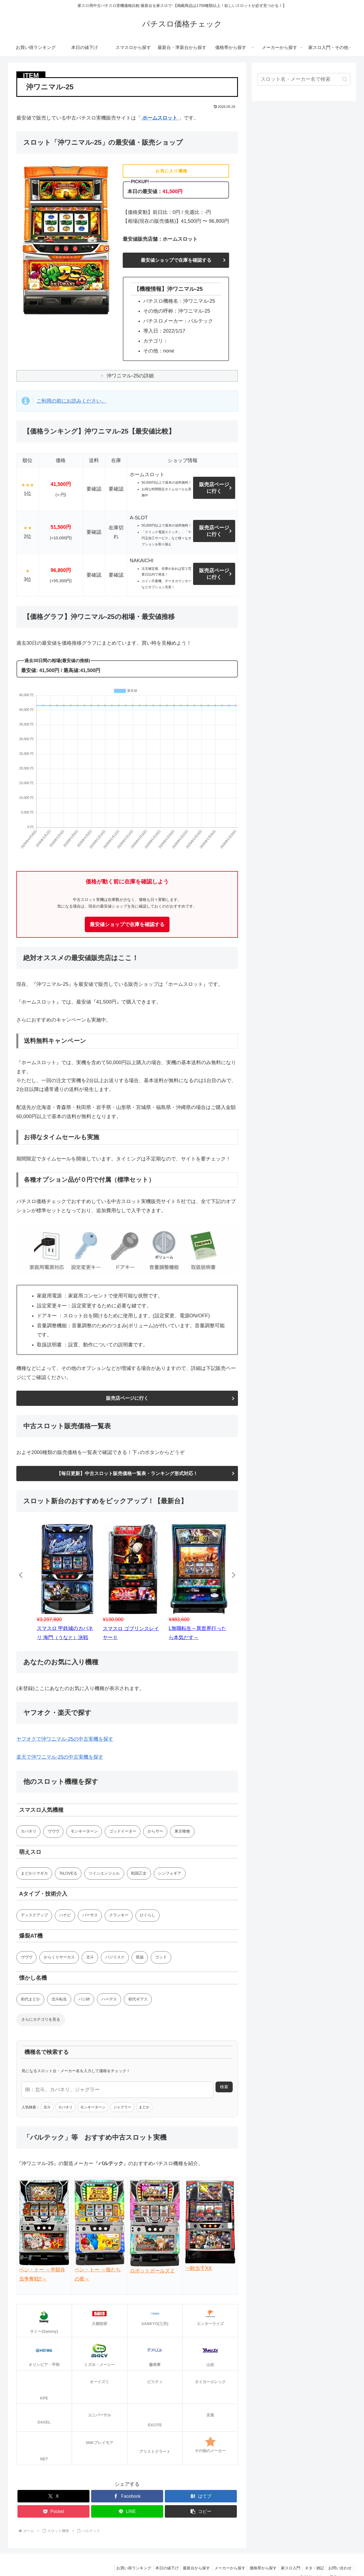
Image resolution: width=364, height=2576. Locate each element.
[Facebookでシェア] (127, 2492)
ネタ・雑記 (312, 2564)
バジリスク (115, 1959)
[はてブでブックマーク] (201, 2492)
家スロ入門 (286, 2564)
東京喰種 (183, 1832)
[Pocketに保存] (53, 2508)
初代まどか (30, 2001)
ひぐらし (149, 1916)
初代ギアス (139, 2001)
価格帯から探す (257, 2564)
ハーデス (110, 2001)
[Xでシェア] (53, 2492)
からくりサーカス (59, 1959)
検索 (224, 2088)
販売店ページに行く (214, 488)
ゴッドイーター (123, 1832)
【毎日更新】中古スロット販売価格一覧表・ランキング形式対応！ (127, 1474)
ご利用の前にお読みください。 (71, 401)
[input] (303, 79)
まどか (144, 2109)
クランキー (119, 1916)
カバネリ (28, 1832)
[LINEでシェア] (127, 2508)
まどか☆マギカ (34, 1874)
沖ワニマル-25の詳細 (130, 376)
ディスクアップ (34, 1916)
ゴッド (162, 1959)
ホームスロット (160, 118)
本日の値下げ (156, 2564)
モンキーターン (84, 1832)
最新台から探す (187, 2564)
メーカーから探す (222, 2564)
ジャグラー (122, 2109)
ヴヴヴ (54, 1832)
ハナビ (65, 1916)
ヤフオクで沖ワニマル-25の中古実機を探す (64, 1740)
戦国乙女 (140, 1874)
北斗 (90, 1959)
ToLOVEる (69, 1874)
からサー (156, 1832)
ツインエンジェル (105, 1874)
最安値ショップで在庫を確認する (176, 260)
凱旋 (141, 1959)
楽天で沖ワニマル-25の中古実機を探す (59, 1758)
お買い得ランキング (121, 2564)
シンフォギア (171, 1874)
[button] (201, 2508)
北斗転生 (59, 2001)
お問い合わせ (339, 2564)
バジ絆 (85, 2001)
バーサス (90, 1916)
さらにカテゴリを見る (40, 2021)
